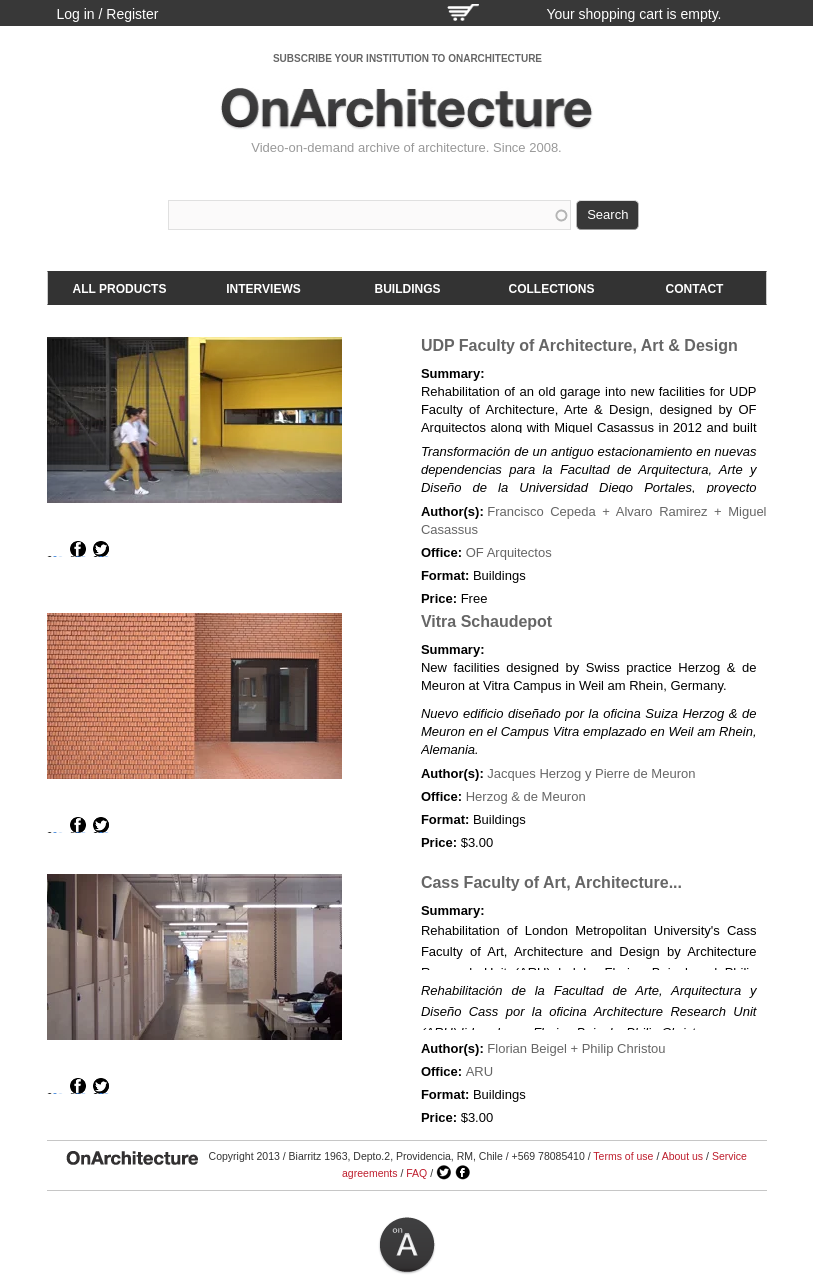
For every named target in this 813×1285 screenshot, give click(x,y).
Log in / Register (108, 14)
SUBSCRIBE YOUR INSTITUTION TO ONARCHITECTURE (407, 58)
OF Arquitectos (509, 552)
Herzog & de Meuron (526, 796)
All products (120, 289)
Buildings (408, 289)
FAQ (416, 1173)
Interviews (263, 289)
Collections (552, 289)
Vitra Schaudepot (486, 621)
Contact (695, 289)
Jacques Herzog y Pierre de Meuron (591, 773)
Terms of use (623, 1156)
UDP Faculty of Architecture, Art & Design (579, 345)
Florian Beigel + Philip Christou (576, 1048)
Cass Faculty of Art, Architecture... (551, 882)
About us (682, 1156)
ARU (479, 1071)
